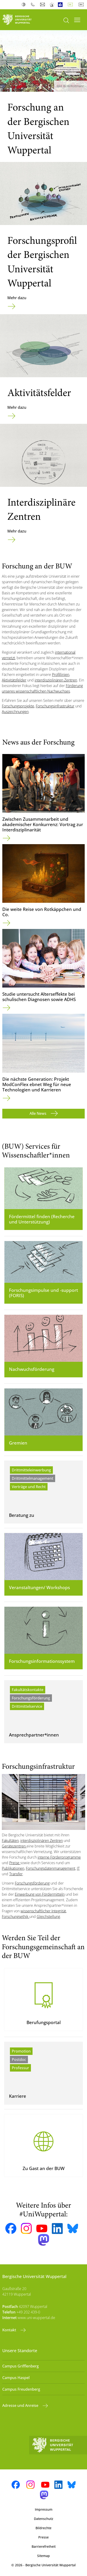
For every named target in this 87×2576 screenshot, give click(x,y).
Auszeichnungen (15, 711)
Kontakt (9, 2329)
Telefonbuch (34, 4)
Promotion (21, 2051)
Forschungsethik (15, 1916)
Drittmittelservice (27, 1706)
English (82, 4)
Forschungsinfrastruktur (55, 706)
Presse (43, 2537)
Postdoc (19, 2059)
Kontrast (24, 4)
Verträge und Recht (29, 1486)
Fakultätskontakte (27, 1689)
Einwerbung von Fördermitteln (40, 1894)
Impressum (43, 2509)
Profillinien (60, 674)
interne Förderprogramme (59, 1857)
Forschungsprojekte (18, 706)
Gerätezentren (14, 1846)
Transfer (16, 1873)
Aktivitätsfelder (14, 680)
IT (78, 1868)
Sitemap (43, 2556)
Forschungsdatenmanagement (50, 1868)
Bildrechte (43, 2528)
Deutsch (71, 4)
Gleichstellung (48, 1916)
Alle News (38, 1113)
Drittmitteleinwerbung (31, 1470)
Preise (14, 1862)
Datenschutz (43, 2518)
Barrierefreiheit (44, 2546)
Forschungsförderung (31, 1698)
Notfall (52, 4)
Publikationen (13, 1868)
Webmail (43, 4)
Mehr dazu (16, 297)
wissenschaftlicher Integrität (43, 1911)
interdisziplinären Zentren (56, 680)
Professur (20, 2067)
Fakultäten (10, 1840)
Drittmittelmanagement (32, 1478)
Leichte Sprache (61, 4)
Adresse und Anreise (20, 2405)
